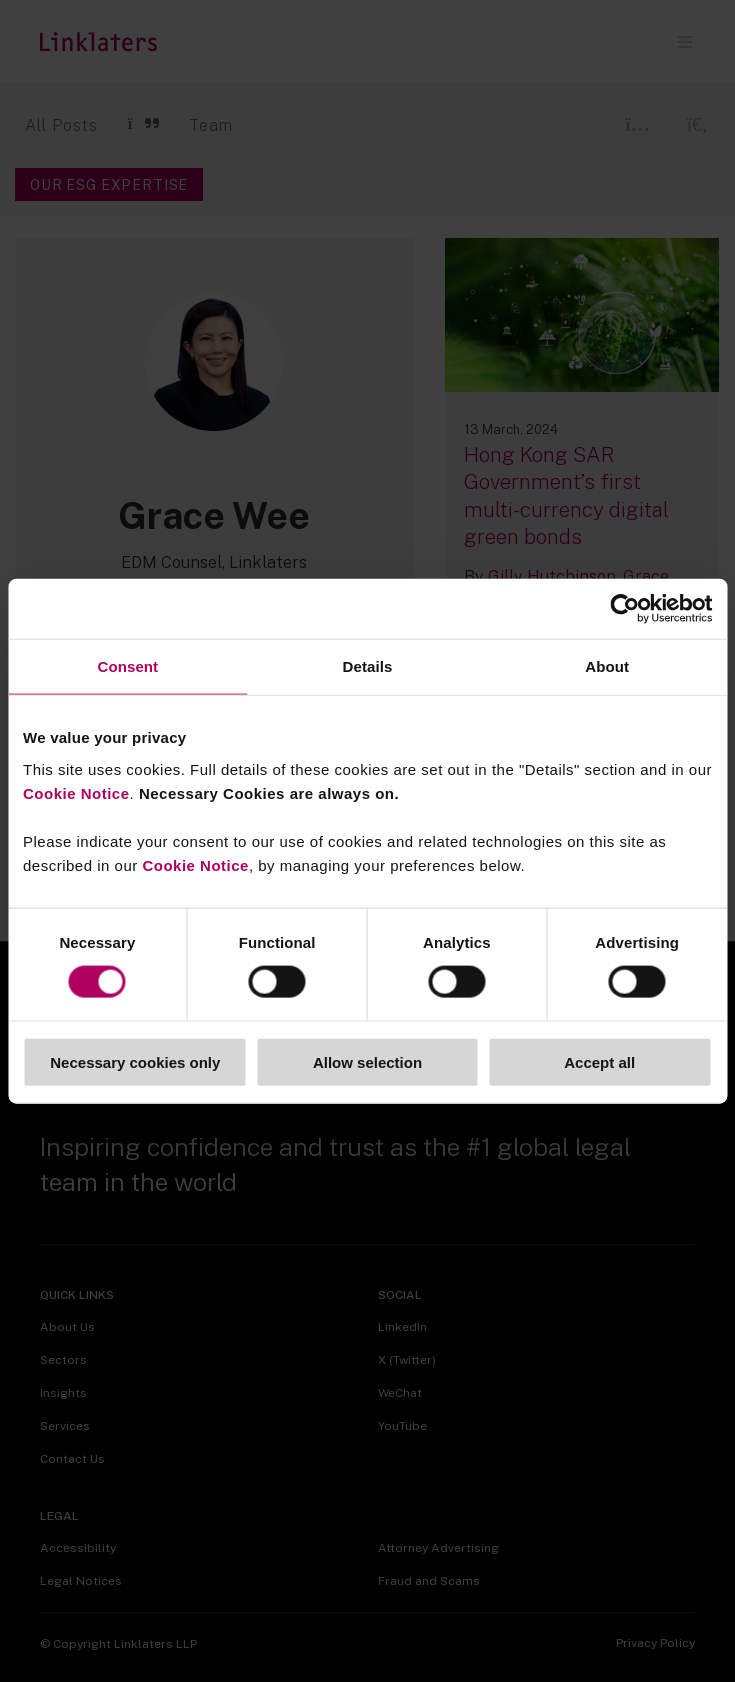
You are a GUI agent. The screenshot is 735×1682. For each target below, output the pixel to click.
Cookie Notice (76, 792)
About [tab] (607, 666)
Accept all (599, 1061)
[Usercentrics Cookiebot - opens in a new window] (624, 609)
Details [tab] (368, 666)
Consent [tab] (127, 666)
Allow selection (367, 1061)
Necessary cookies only (135, 1061)
